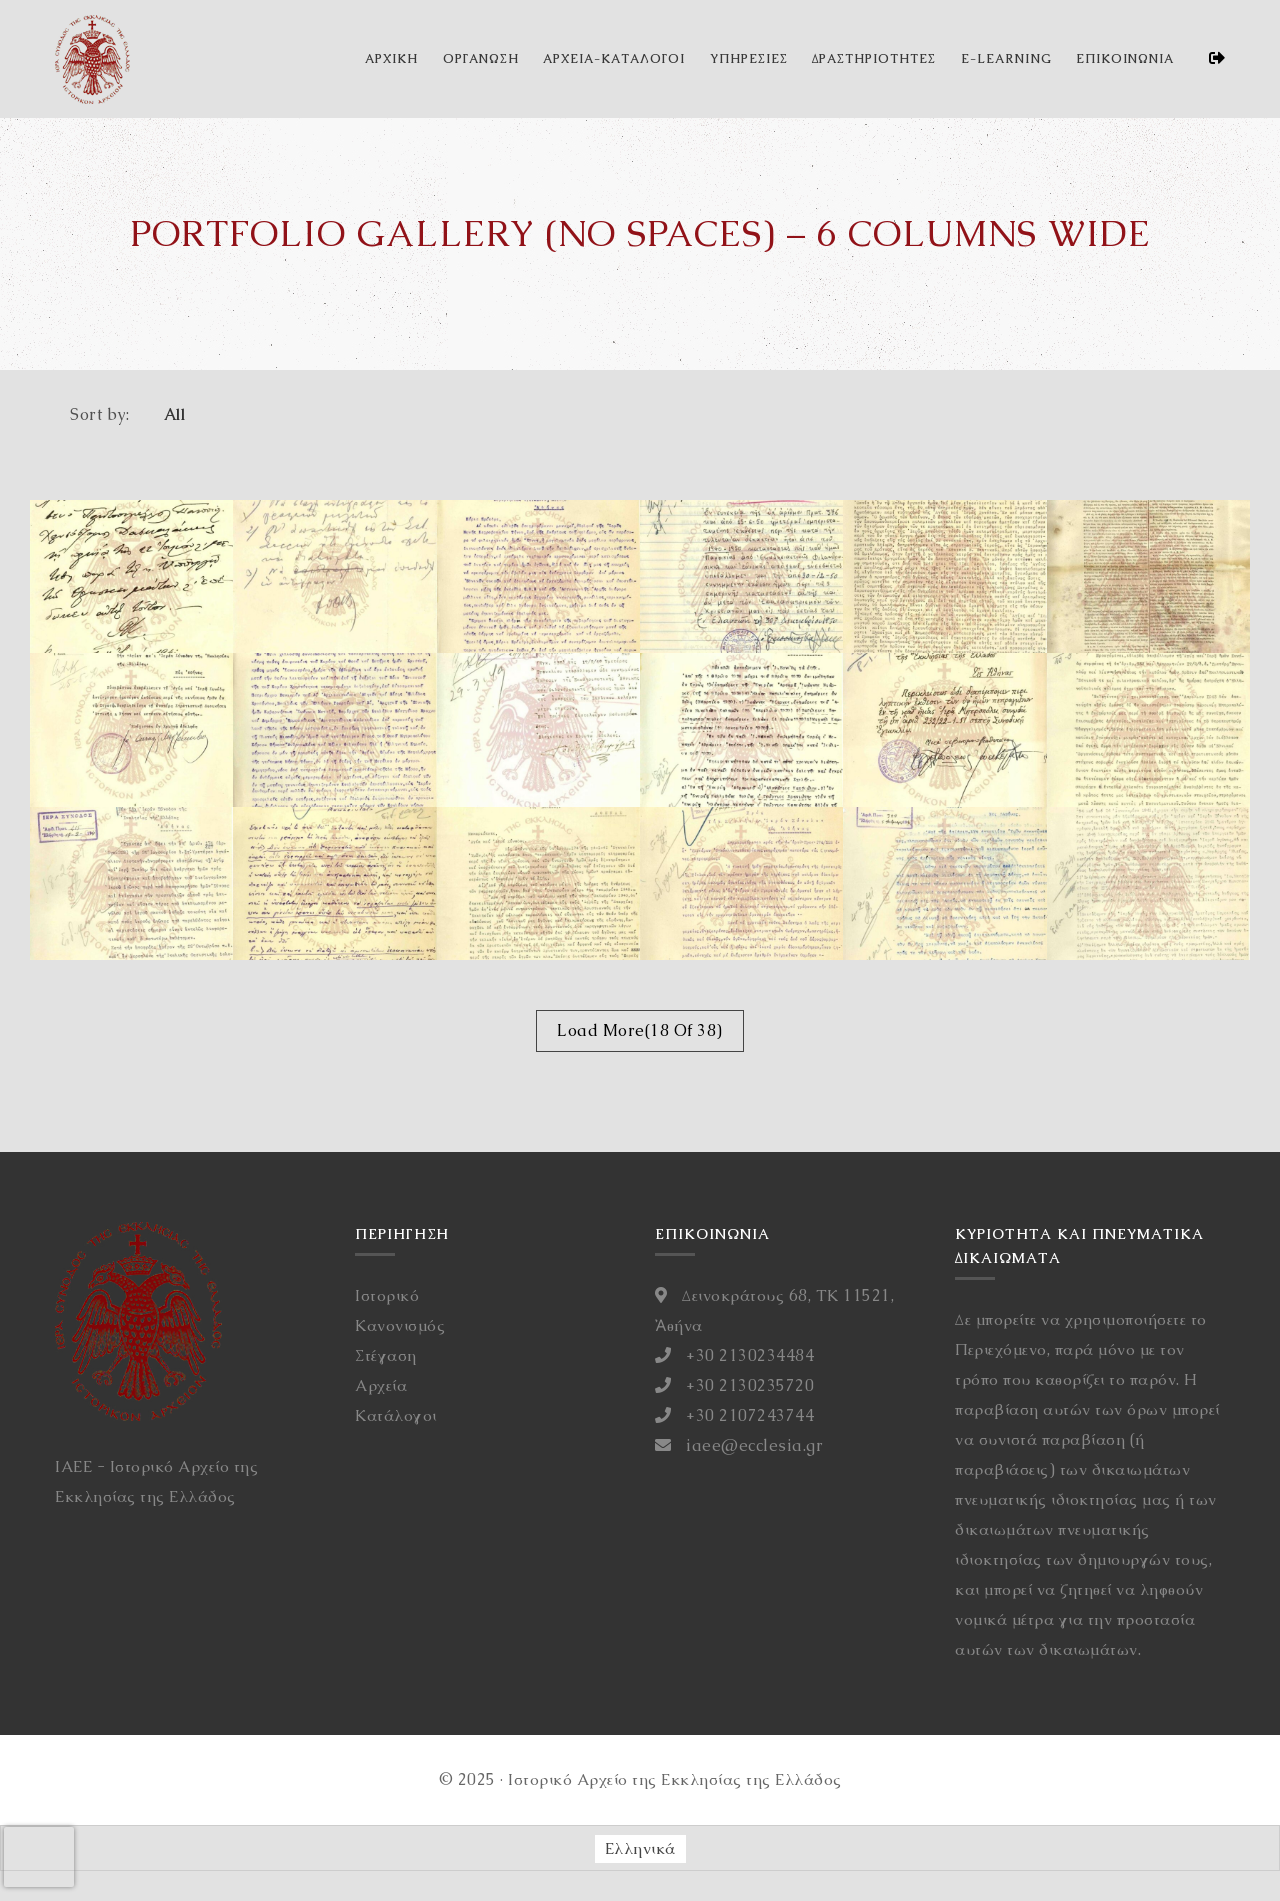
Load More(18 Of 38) (640, 1030)
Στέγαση (386, 1355)
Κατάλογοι (396, 1415)
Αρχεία (381, 1385)
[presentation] (39, 1857)
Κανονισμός (400, 1325)
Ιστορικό (387, 1295)
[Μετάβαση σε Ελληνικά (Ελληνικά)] (640, 1849)
